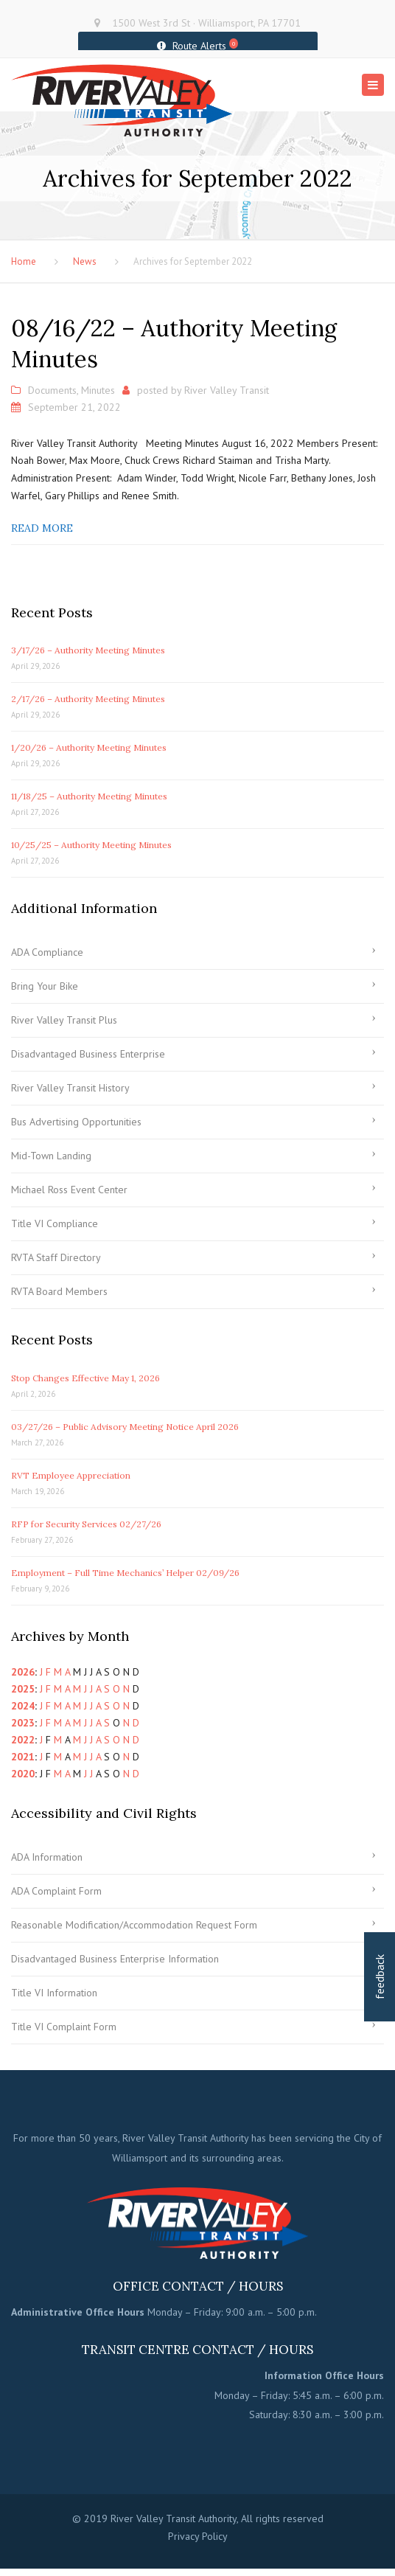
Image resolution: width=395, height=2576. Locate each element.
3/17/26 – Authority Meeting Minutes (88, 651)
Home (23, 263)
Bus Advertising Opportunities (76, 1123)
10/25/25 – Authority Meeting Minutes (91, 846)
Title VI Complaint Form (63, 2028)
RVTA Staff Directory (56, 1259)
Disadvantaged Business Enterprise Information (115, 1960)
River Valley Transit (226, 391)
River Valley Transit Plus (64, 1021)
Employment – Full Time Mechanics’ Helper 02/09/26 (125, 1574)
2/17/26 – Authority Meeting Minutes (88, 700)
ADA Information (47, 1858)
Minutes (98, 391)
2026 (23, 1673)
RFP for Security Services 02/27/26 (86, 1525)
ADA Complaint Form (56, 1892)
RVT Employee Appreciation (70, 1476)
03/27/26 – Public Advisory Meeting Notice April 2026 (125, 1428)
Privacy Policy (198, 2537)
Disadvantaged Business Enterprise (88, 1055)
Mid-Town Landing (51, 1157)
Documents (52, 391)
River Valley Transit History (70, 1089)
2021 (23, 1758)
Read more (42, 529)
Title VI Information (54, 1994)
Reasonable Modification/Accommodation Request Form (134, 1926)
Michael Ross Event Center (69, 1191)
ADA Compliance (47, 953)
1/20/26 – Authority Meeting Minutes (89, 748)
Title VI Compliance (54, 1225)
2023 (23, 1724)
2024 (23, 1707)
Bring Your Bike (44, 987)
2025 (23, 1690)
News (85, 263)
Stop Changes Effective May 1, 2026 (85, 1379)
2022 (23, 1741)
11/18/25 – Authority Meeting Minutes (89, 797)
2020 (23, 1775)
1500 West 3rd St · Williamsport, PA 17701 (206, 22)
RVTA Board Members (59, 1292)
